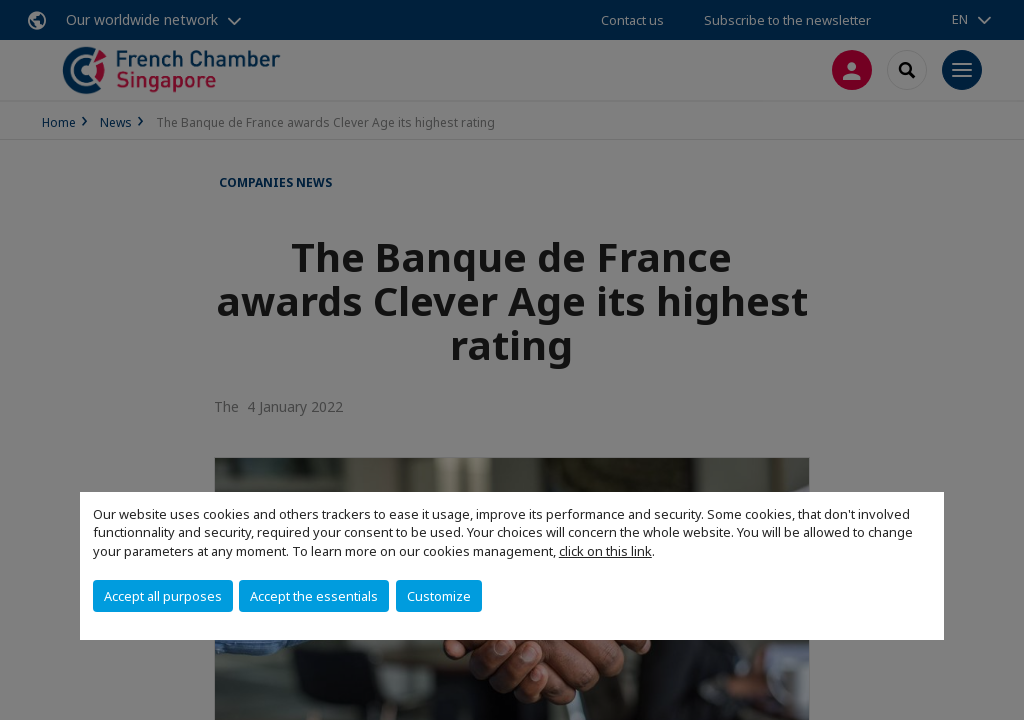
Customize (439, 596)
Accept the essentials (314, 596)
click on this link (605, 551)
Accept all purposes (163, 596)
